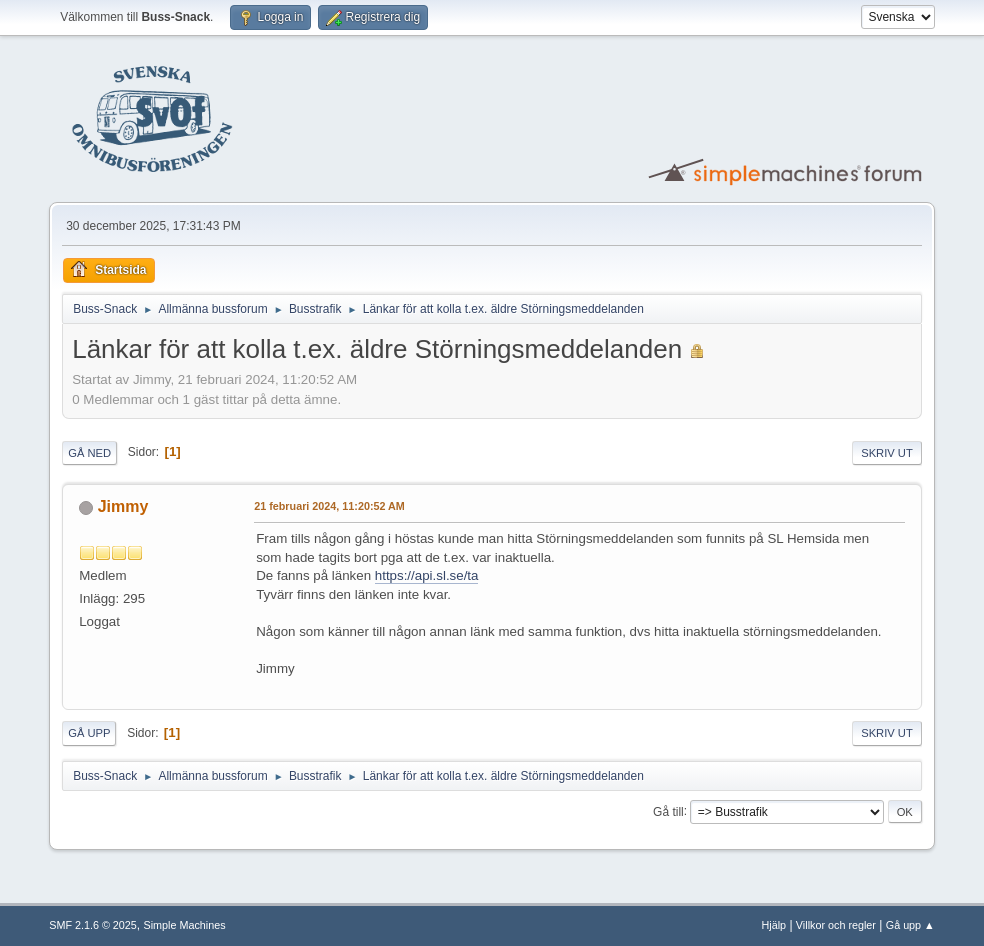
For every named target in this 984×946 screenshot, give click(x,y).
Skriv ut (887, 453)
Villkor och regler (836, 925)
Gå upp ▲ (910, 925)
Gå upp (89, 733)
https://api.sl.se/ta (427, 575)
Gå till (668, 811)
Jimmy (123, 506)
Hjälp (774, 925)
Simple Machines (185, 925)
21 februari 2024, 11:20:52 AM (329, 506)
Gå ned (89, 453)
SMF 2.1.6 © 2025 (93, 925)
